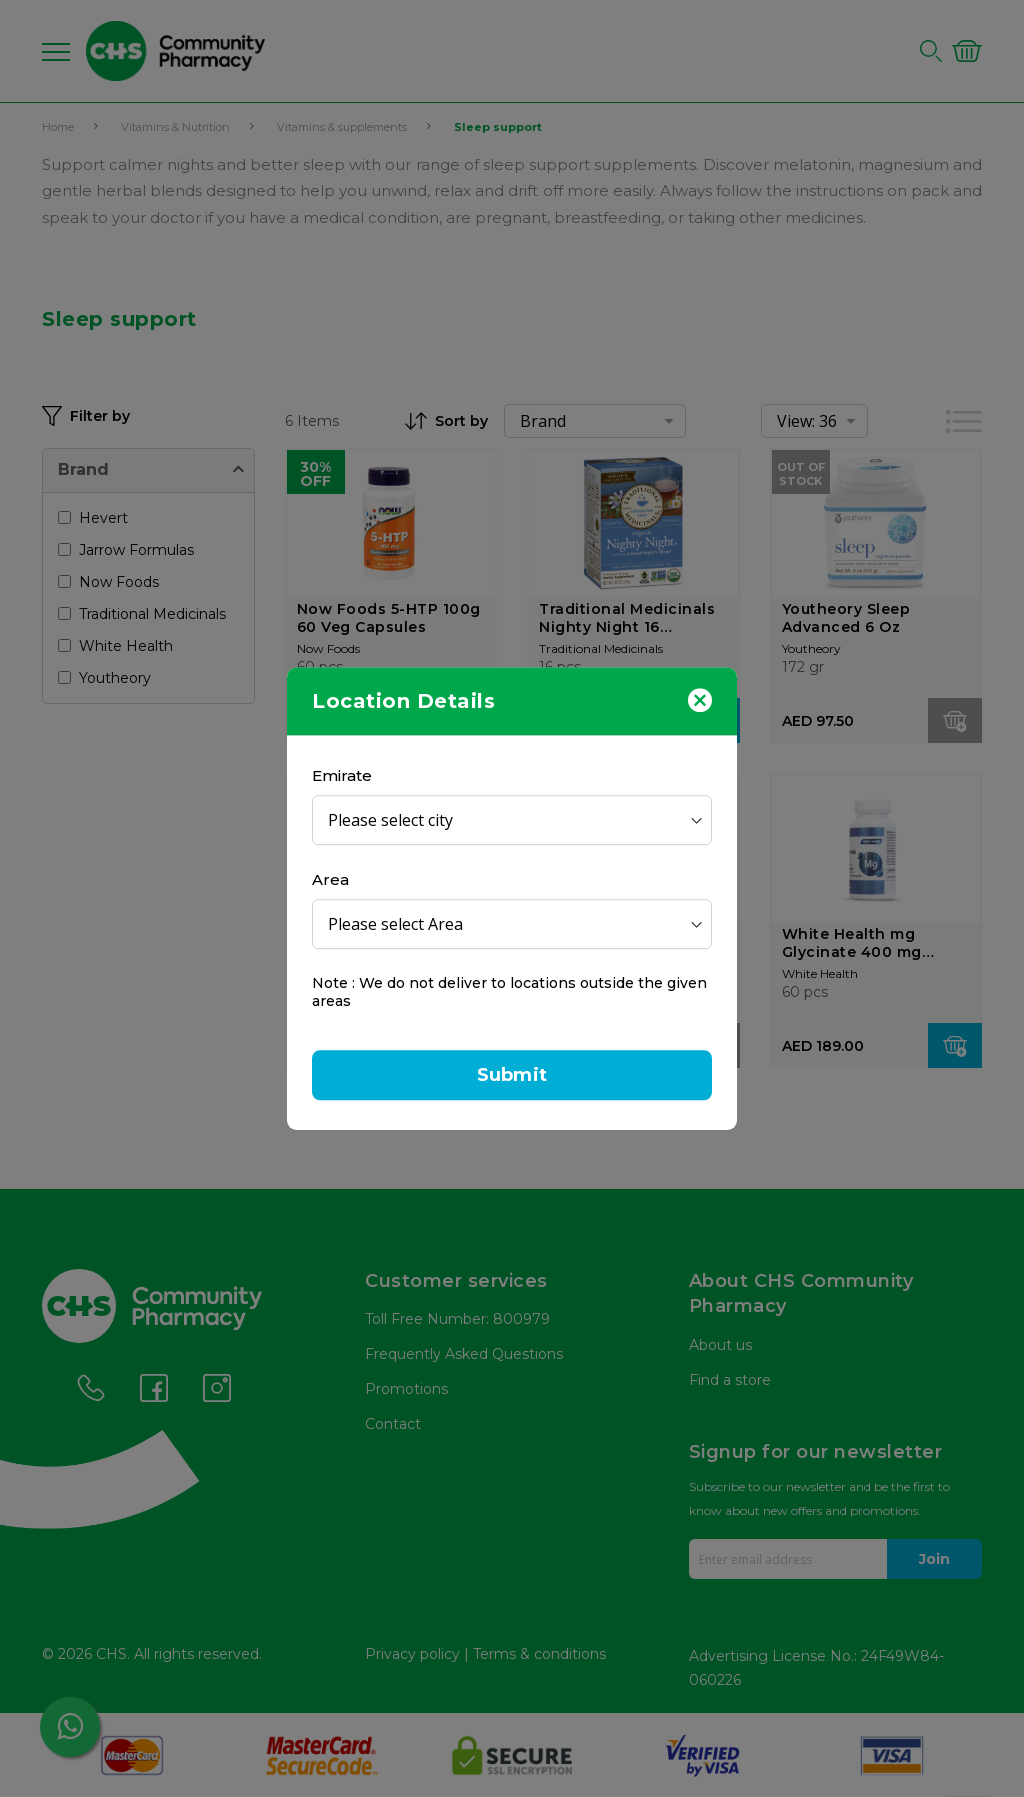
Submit (512, 1075)
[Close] (700, 699)
